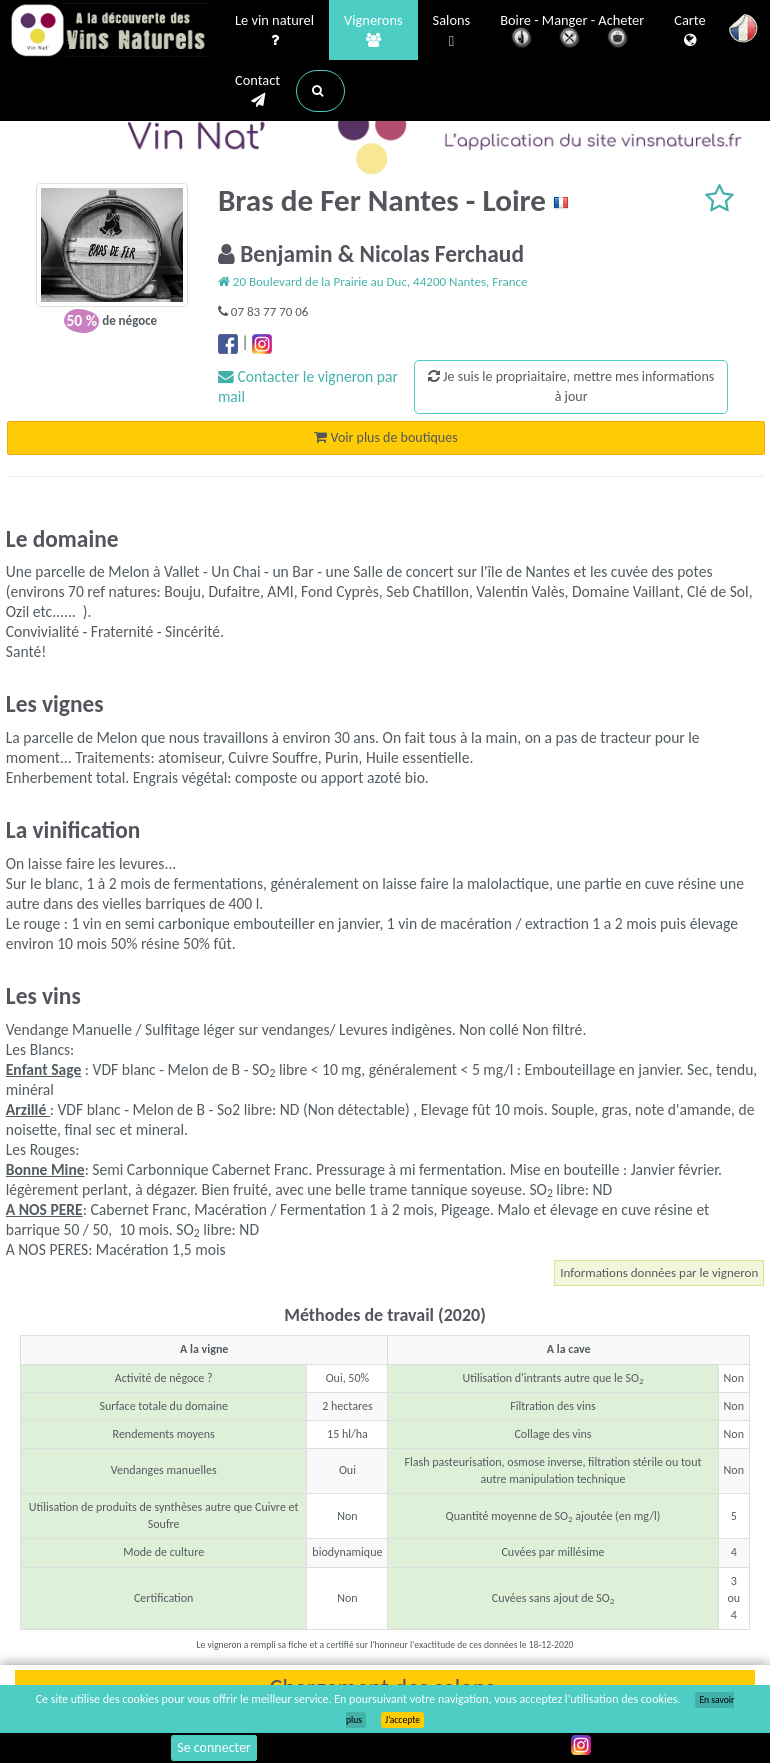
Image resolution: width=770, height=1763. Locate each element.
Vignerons (373, 31)
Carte (689, 31)
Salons (452, 31)
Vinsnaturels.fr (110, 32)
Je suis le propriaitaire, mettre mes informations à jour (571, 386)
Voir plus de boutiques (385, 437)
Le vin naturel (274, 31)
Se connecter (214, 1747)
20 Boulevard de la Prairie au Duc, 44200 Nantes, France (373, 281)
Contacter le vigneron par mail (308, 386)
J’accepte (402, 1720)
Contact (257, 91)
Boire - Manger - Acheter (572, 32)
